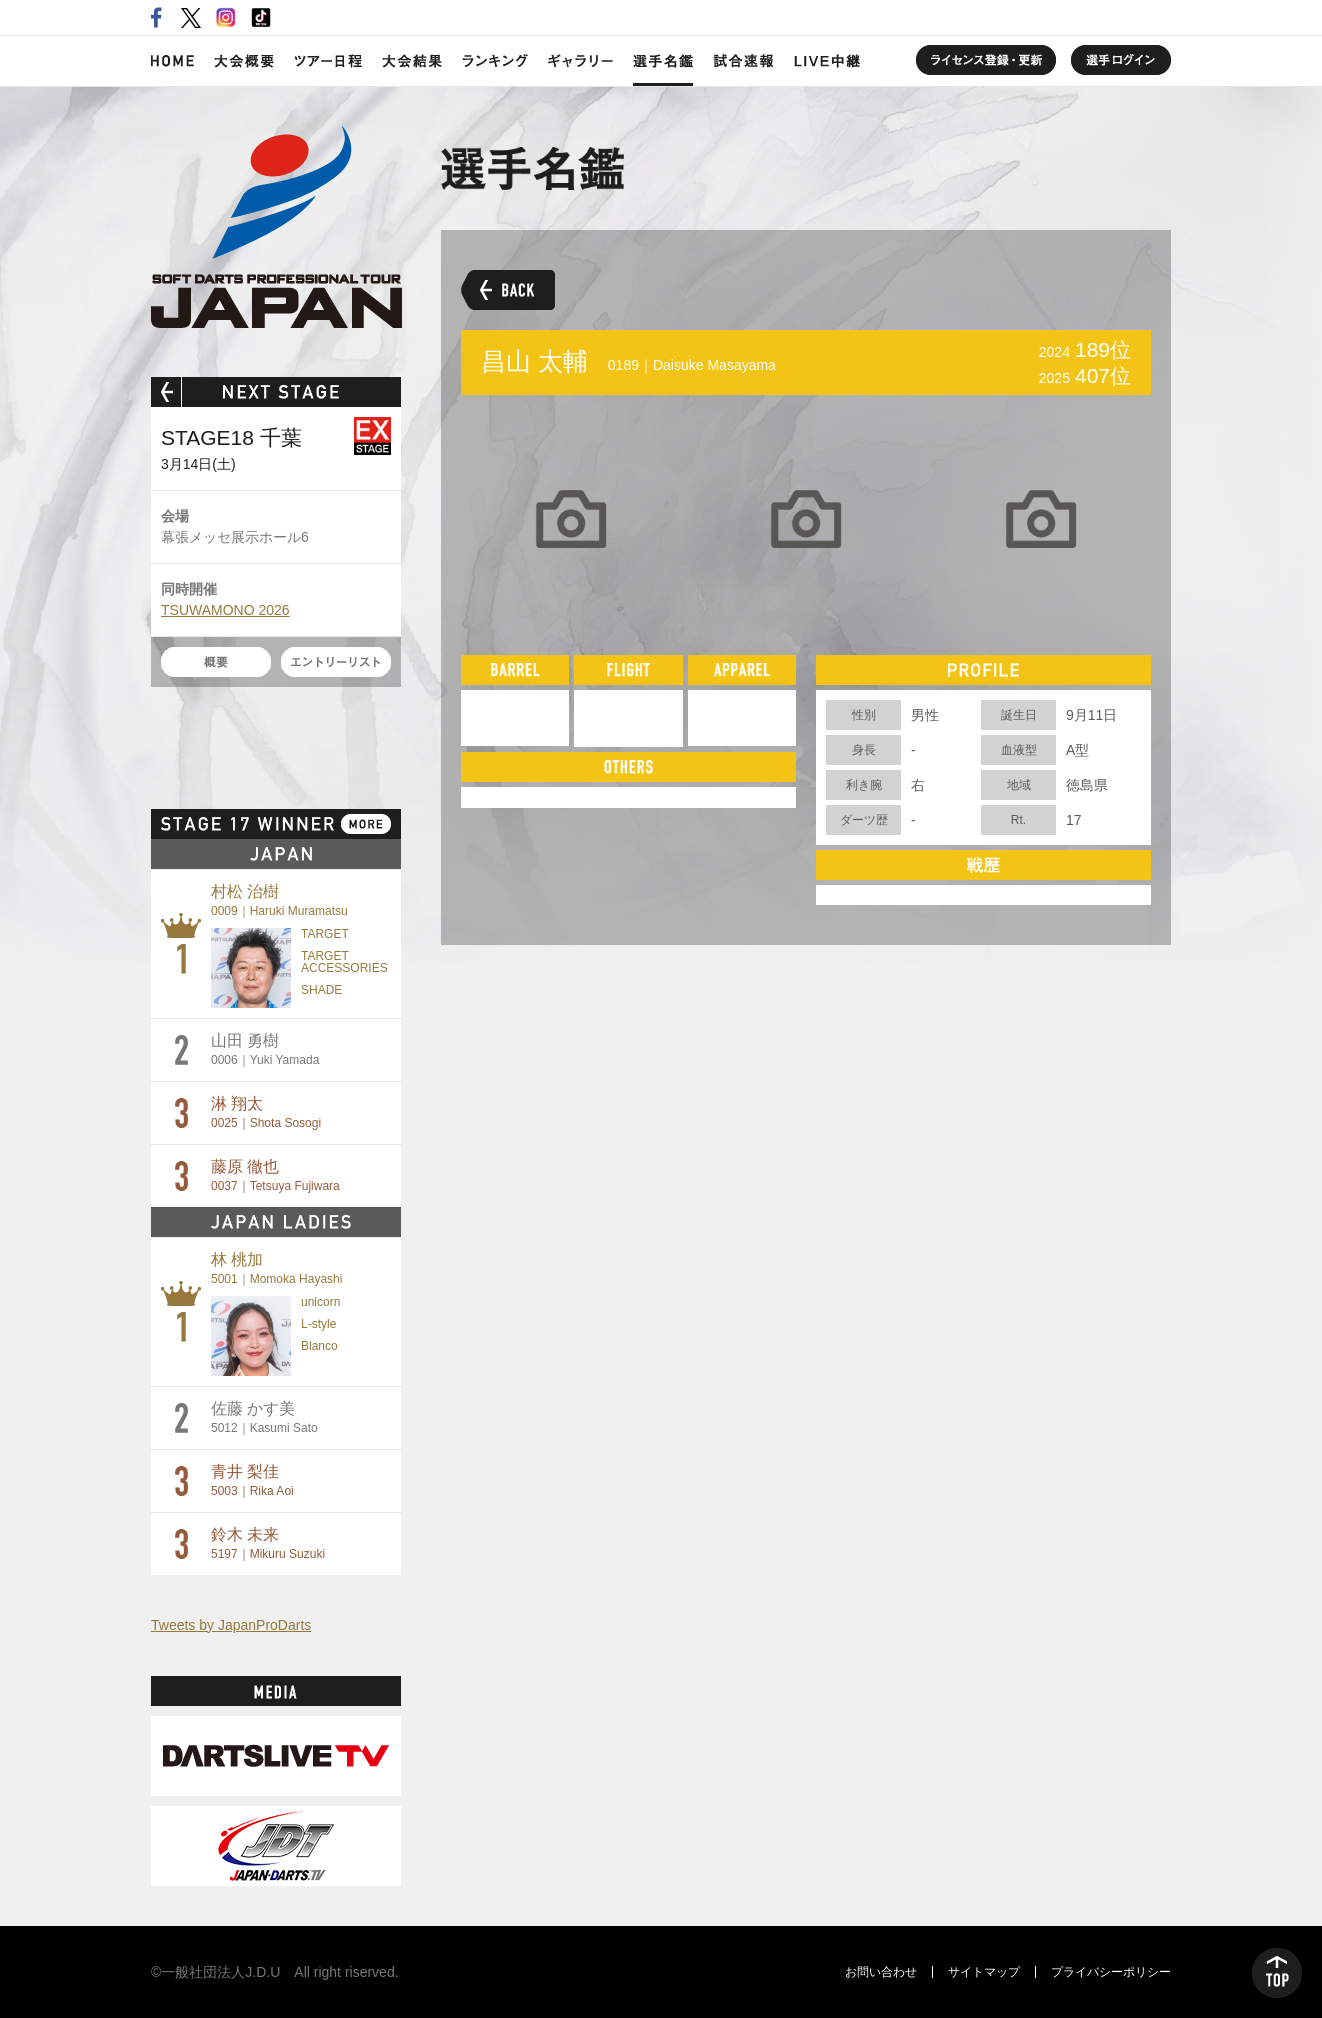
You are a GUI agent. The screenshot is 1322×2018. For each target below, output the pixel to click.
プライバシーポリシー (1111, 1972)
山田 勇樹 (265, 1049)
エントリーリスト (336, 662)
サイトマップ (984, 1972)
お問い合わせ (881, 1972)
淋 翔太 (266, 1112)
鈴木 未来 (268, 1543)
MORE (366, 824)
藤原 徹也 (275, 1175)
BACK (508, 290)
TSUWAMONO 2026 (225, 610)
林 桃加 (276, 1268)
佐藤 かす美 (264, 1417)
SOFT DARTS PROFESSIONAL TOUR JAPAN (276, 227)
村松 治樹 (279, 900)
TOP (1277, 1973)
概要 (216, 662)
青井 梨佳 (252, 1480)
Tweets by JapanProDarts (231, 1625)
